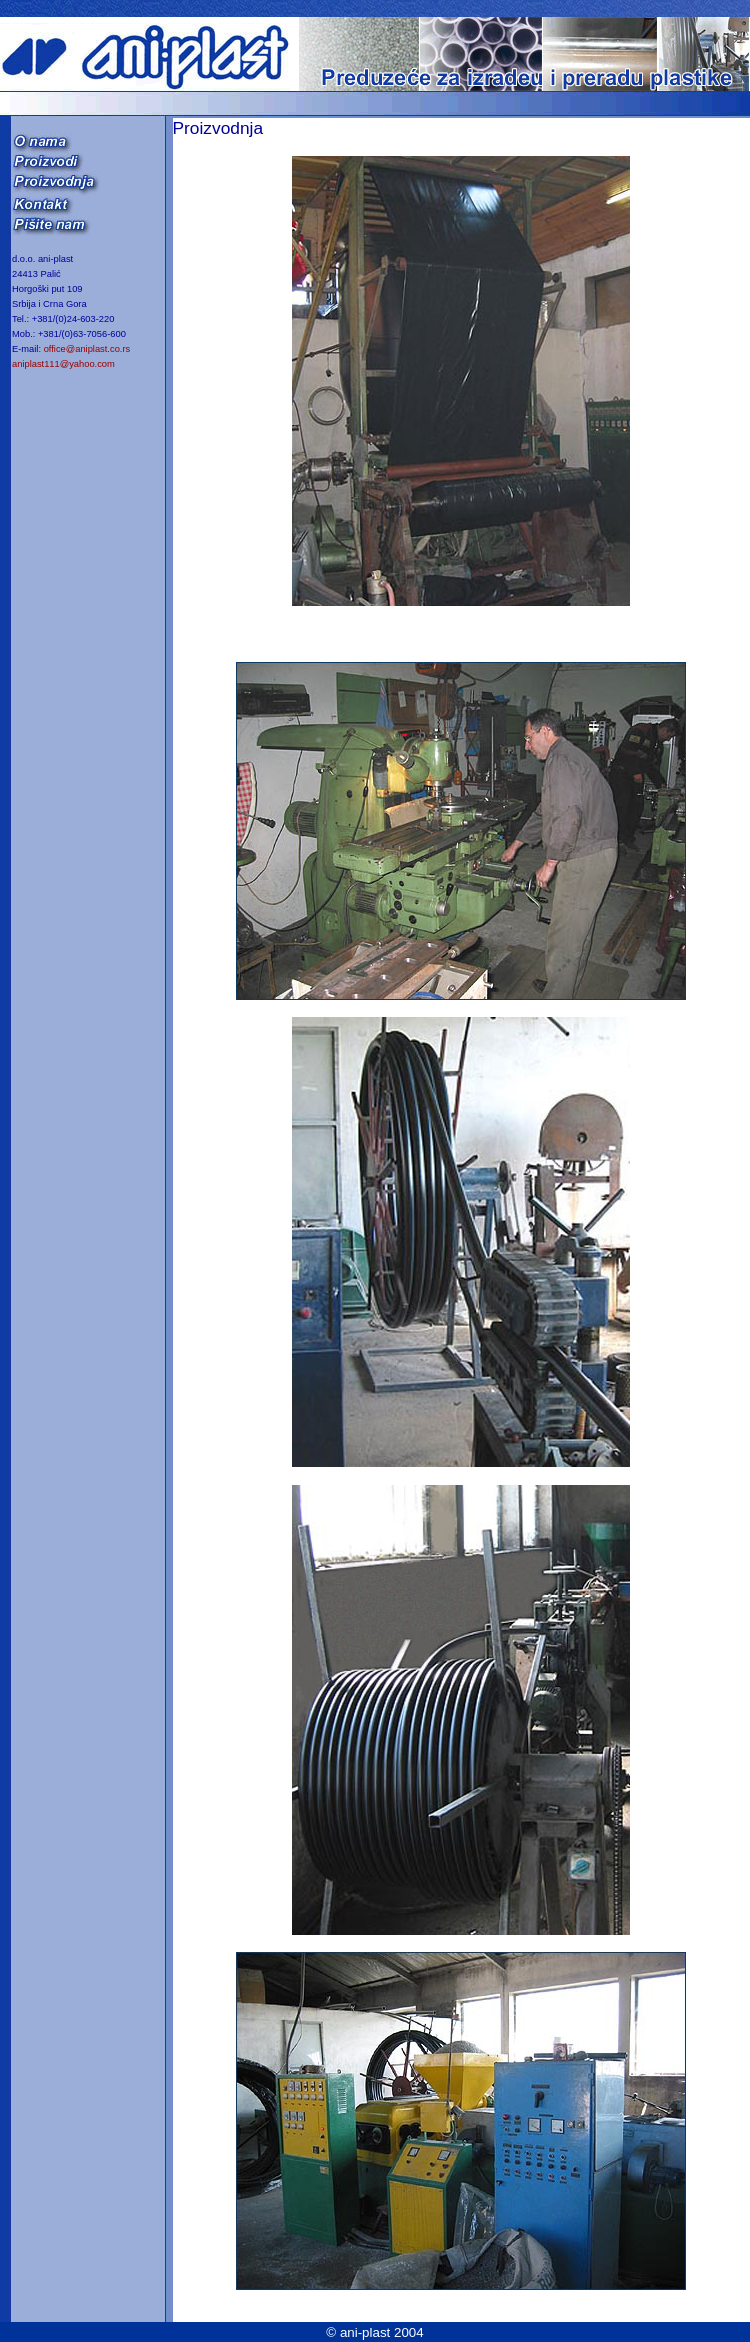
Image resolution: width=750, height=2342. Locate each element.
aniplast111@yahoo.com (63, 364)
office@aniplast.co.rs (87, 349)
